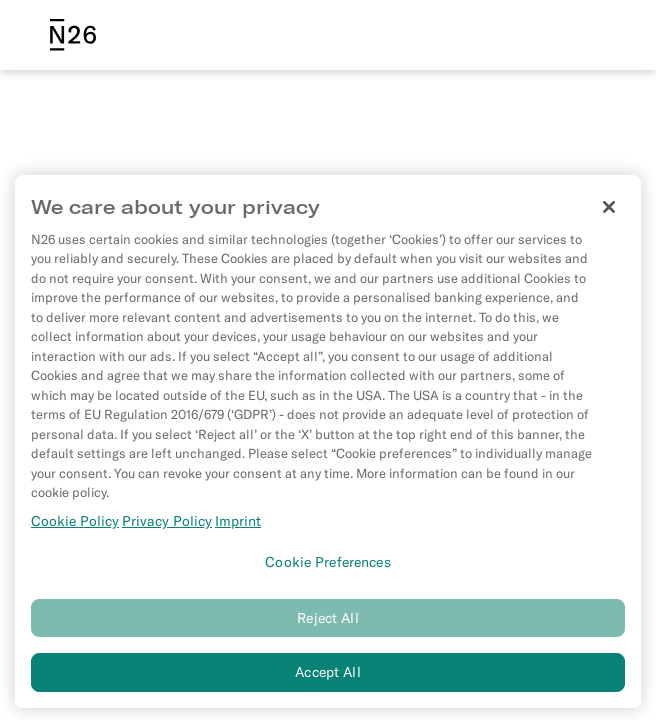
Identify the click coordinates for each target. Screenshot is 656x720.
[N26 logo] (73, 35)
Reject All (327, 622)
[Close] (609, 211)
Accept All (327, 676)
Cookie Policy (75, 525)
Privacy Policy (167, 525)
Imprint (238, 525)
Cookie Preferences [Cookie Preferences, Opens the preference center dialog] (328, 566)
